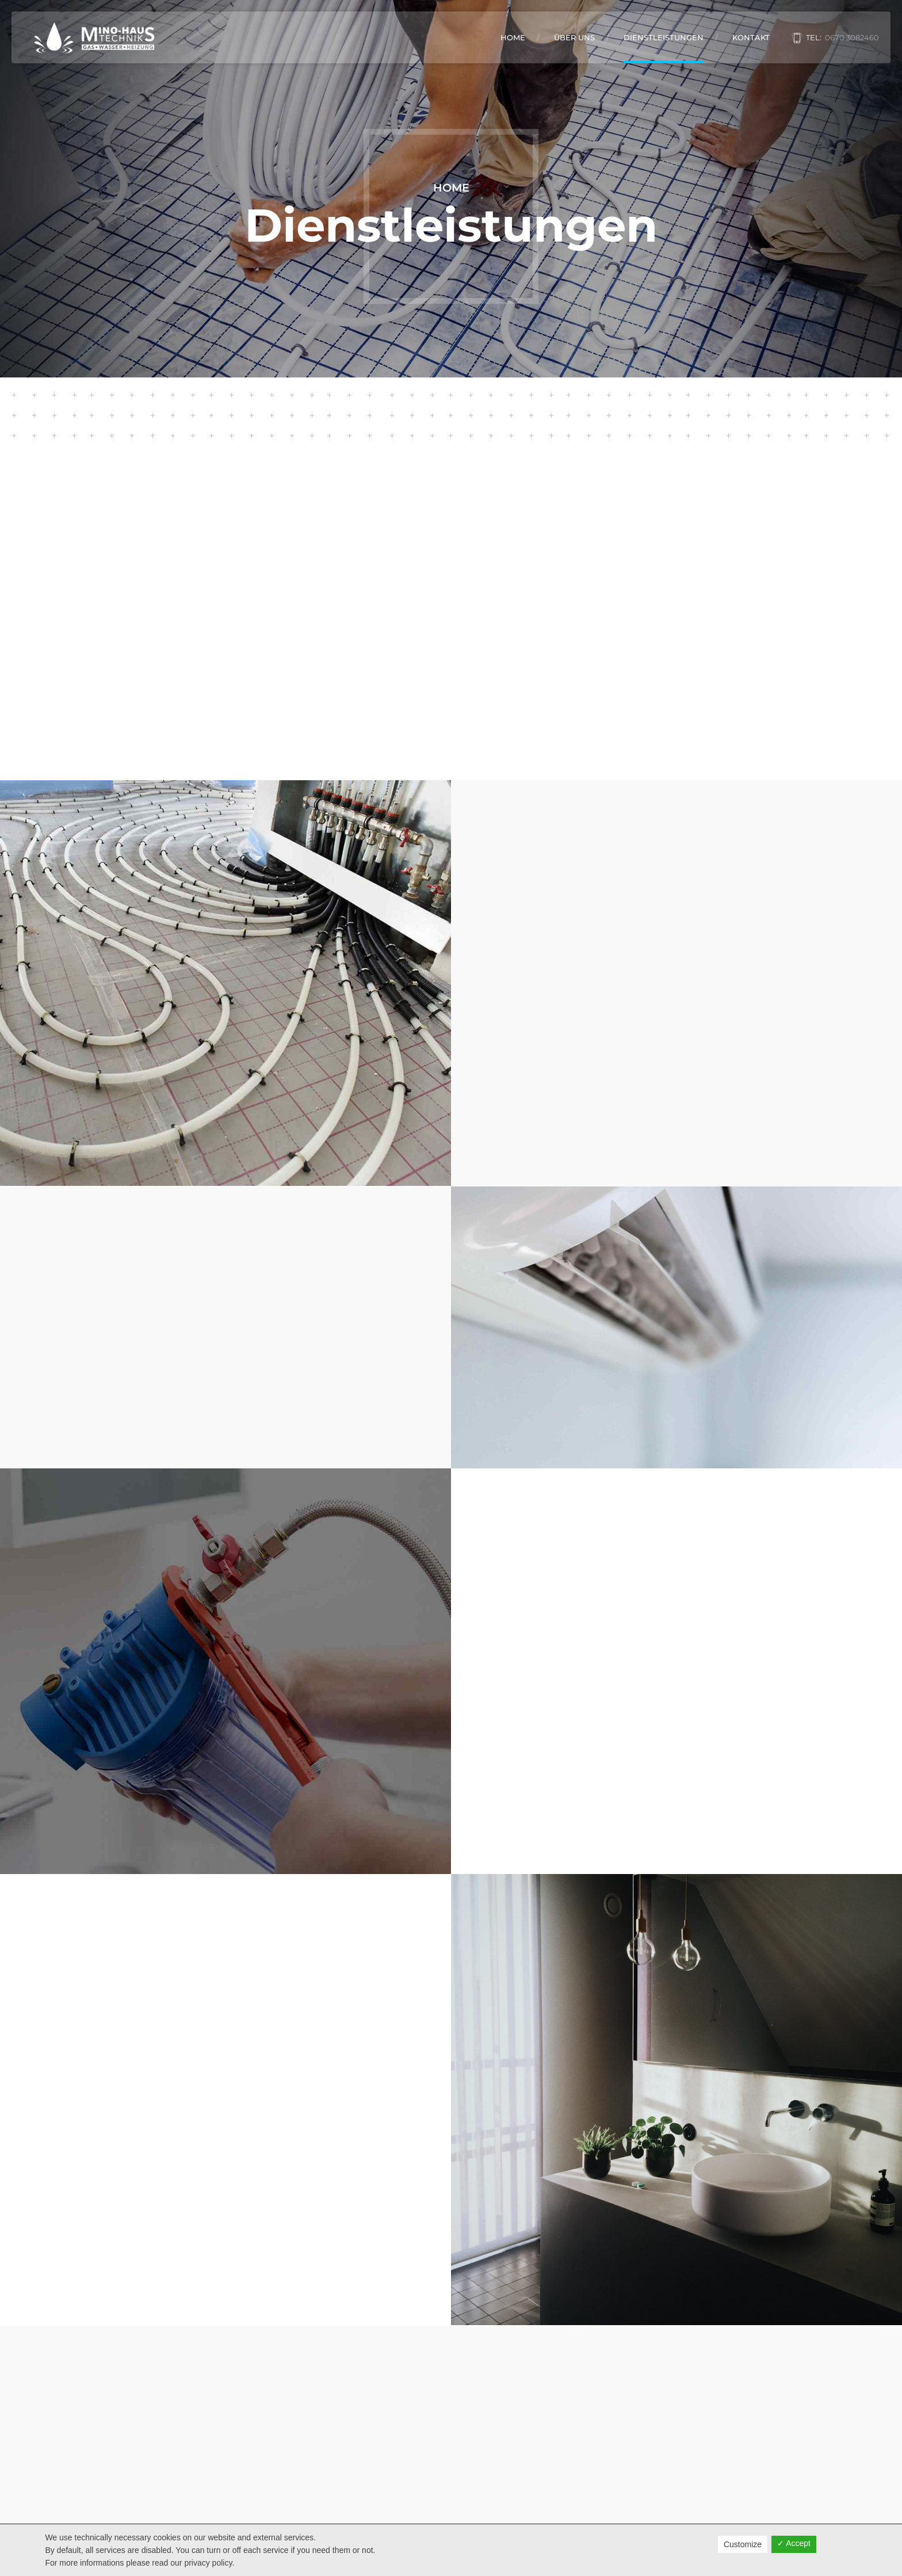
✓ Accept (794, 2543)
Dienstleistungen (664, 37)
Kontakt (751, 37)
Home (512, 37)
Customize (743, 2544)
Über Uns (574, 37)
